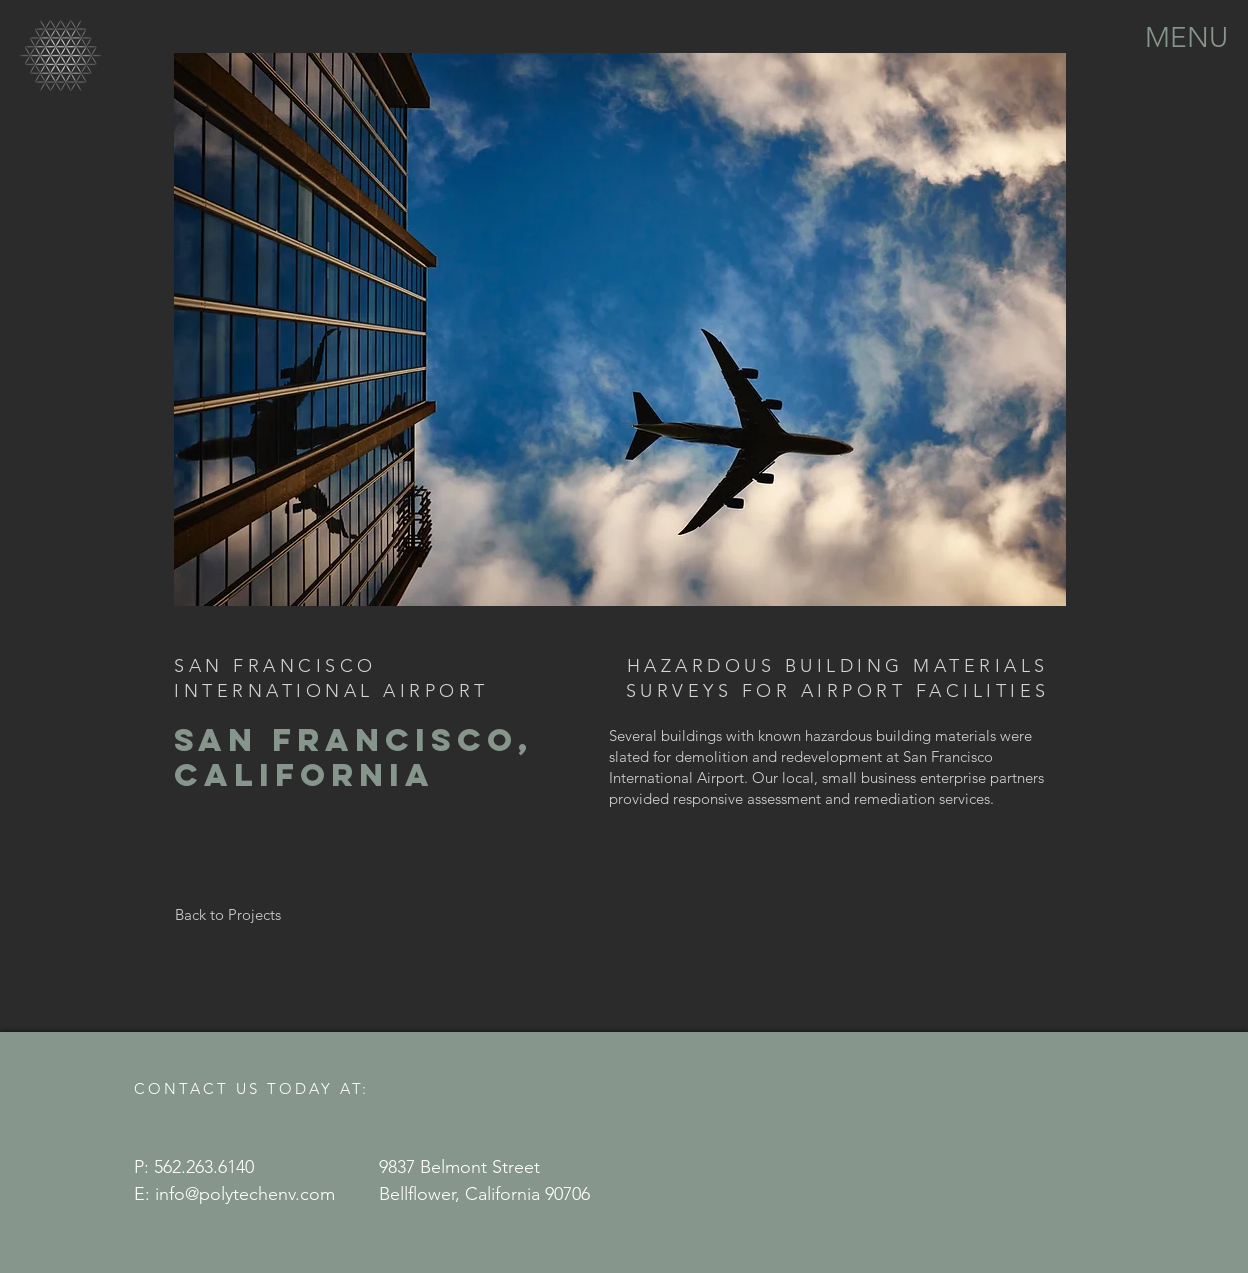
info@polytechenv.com (245, 1194)
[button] (1186, 36)
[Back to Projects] (227, 914)
